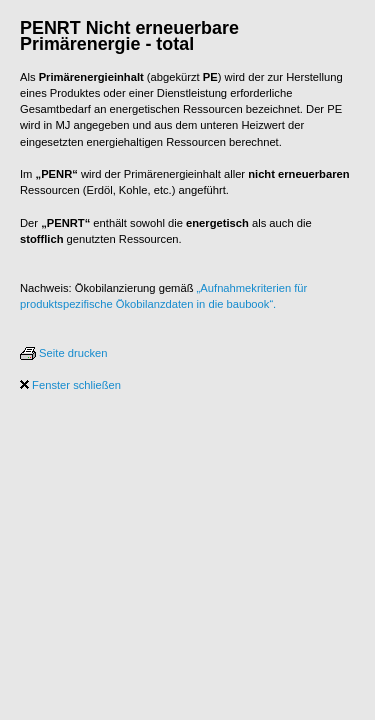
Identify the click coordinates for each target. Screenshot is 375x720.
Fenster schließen (70, 385)
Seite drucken (64, 353)
